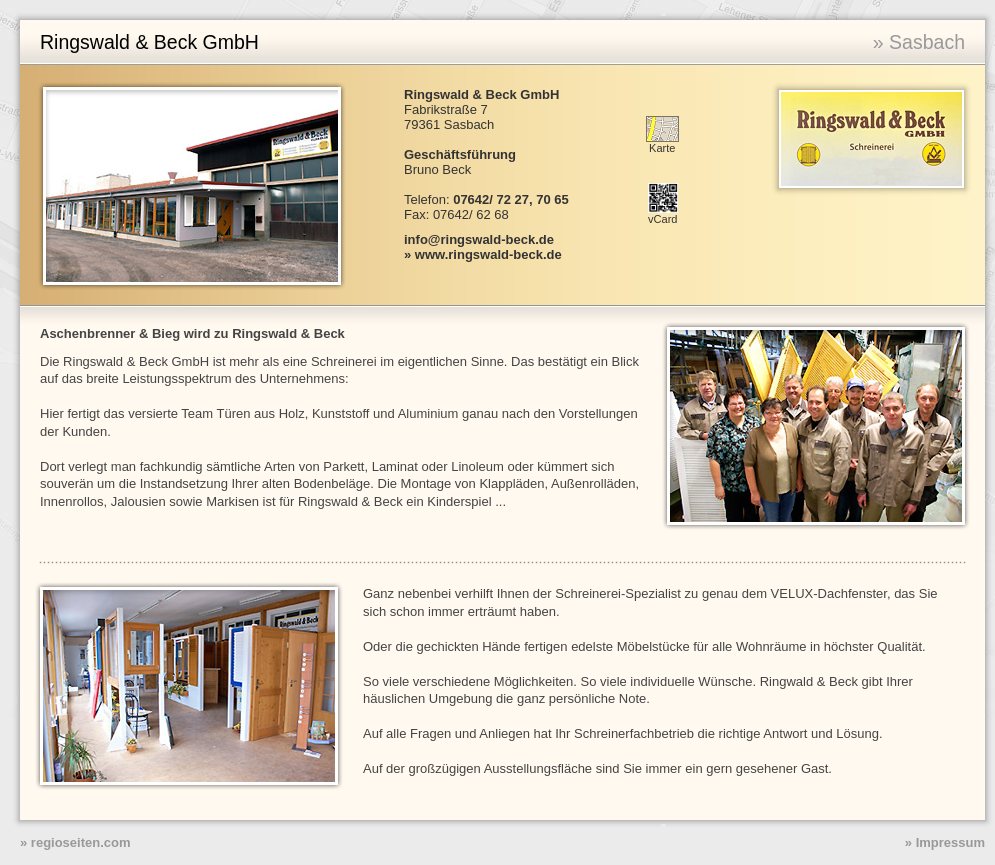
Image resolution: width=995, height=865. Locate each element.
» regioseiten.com (75, 842)
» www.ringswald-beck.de (483, 254)
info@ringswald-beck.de (479, 239)
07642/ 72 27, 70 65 (511, 199)
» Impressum (945, 842)
